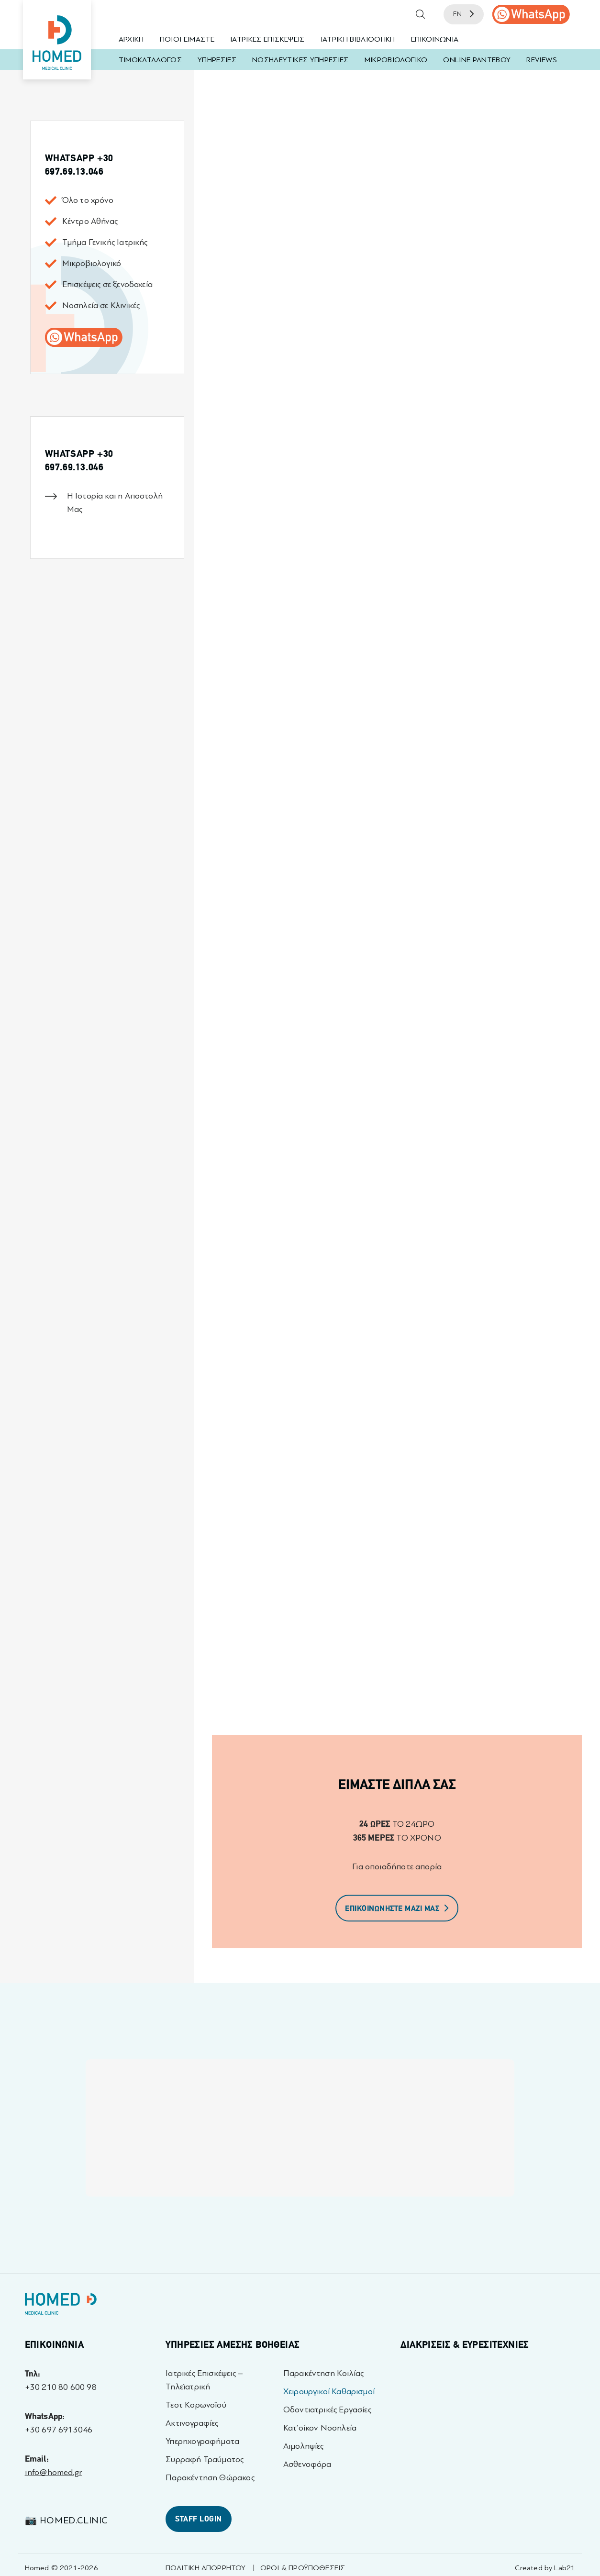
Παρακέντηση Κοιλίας (323, 2373)
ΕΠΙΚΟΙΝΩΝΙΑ (435, 39)
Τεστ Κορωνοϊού (196, 2405)
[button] (420, 14)
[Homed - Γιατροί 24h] (61, 2306)
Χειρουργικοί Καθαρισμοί (329, 2392)
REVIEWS (541, 59)
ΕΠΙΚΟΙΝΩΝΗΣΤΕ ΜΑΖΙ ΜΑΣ (397, 1908)
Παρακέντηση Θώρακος (210, 2478)
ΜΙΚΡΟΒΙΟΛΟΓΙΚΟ (396, 59)
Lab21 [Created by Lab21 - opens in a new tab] (564, 2567)
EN (463, 14)
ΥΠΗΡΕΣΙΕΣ (217, 59)
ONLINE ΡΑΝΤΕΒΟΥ (477, 59)
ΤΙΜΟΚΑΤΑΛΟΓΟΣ (150, 59)
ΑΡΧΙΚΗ (131, 39)
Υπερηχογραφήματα (202, 2441)
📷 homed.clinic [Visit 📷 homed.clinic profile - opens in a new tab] (66, 2520)
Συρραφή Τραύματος (205, 2459)
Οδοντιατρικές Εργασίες (327, 2410)
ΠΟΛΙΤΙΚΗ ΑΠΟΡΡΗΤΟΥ (205, 2567)
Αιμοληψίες (303, 2446)
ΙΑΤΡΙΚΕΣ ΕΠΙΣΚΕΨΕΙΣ (267, 39)
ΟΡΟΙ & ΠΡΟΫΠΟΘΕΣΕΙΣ (302, 2567)
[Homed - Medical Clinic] (57, 39)
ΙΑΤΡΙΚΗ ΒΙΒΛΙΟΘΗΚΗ (358, 39)
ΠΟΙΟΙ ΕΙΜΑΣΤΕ (187, 39)
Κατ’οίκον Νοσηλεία (319, 2428)
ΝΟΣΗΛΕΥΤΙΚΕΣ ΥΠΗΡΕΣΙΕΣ (300, 59)
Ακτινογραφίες (192, 2423)
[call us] (531, 14)
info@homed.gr (53, 2472)
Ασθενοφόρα (307, 2464)
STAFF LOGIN (198, 2519)
